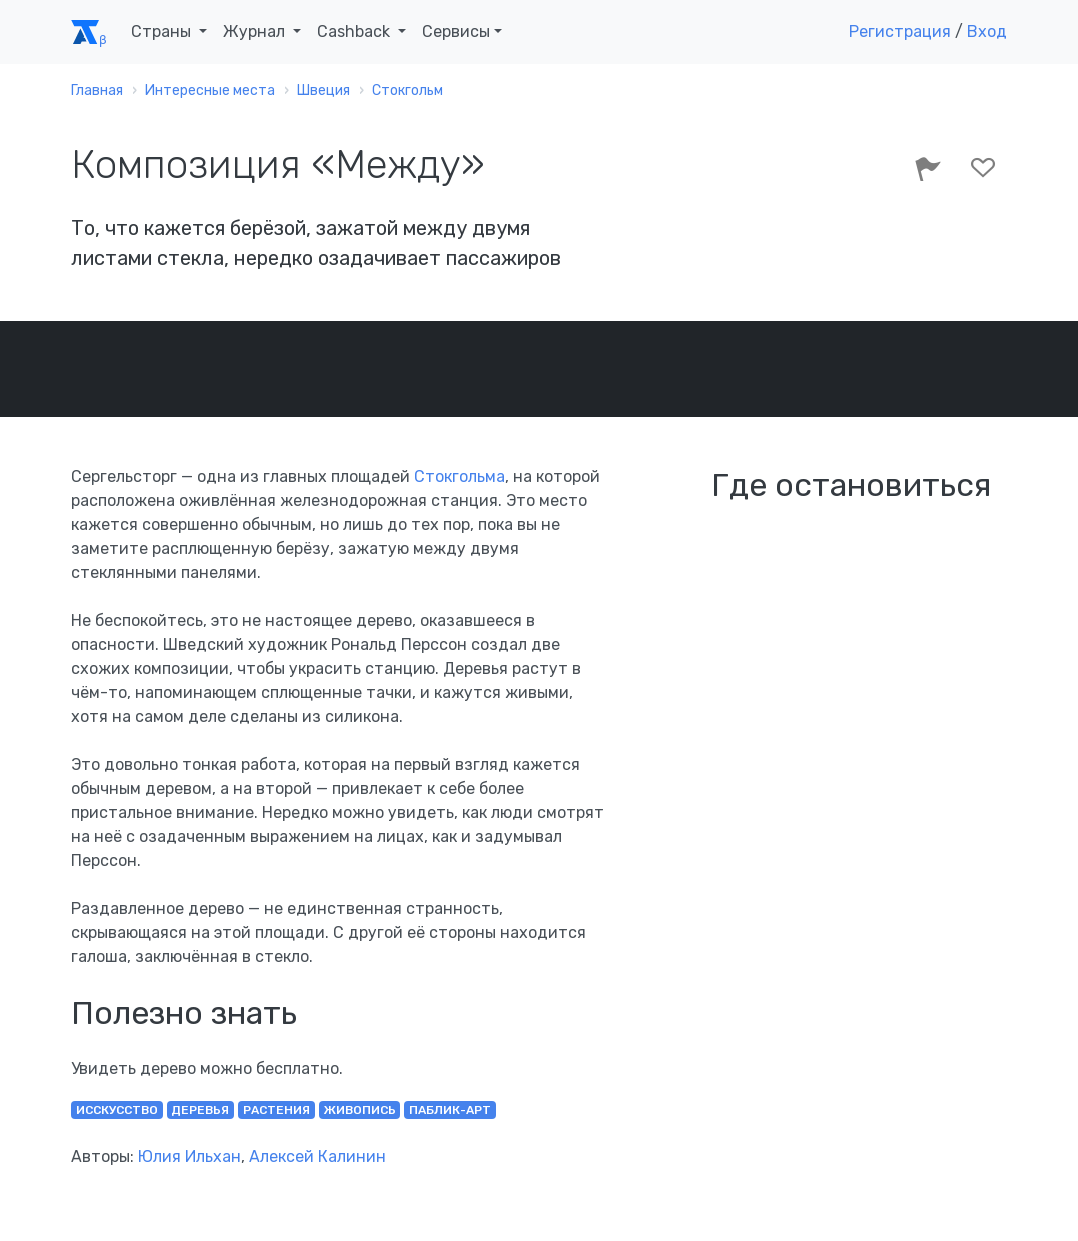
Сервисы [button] (456, 31)
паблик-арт (450, 1110)
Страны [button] (163, 31)
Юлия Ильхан (189, 1156)
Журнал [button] (256, 31)
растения (276, 1110)
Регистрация (900, 31)
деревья (200, 1110)
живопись (360, 1110)
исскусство (117, 1110)
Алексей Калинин (317, 1156)
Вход (987, 31)
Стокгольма (459, 476)
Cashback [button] (355, 31)
